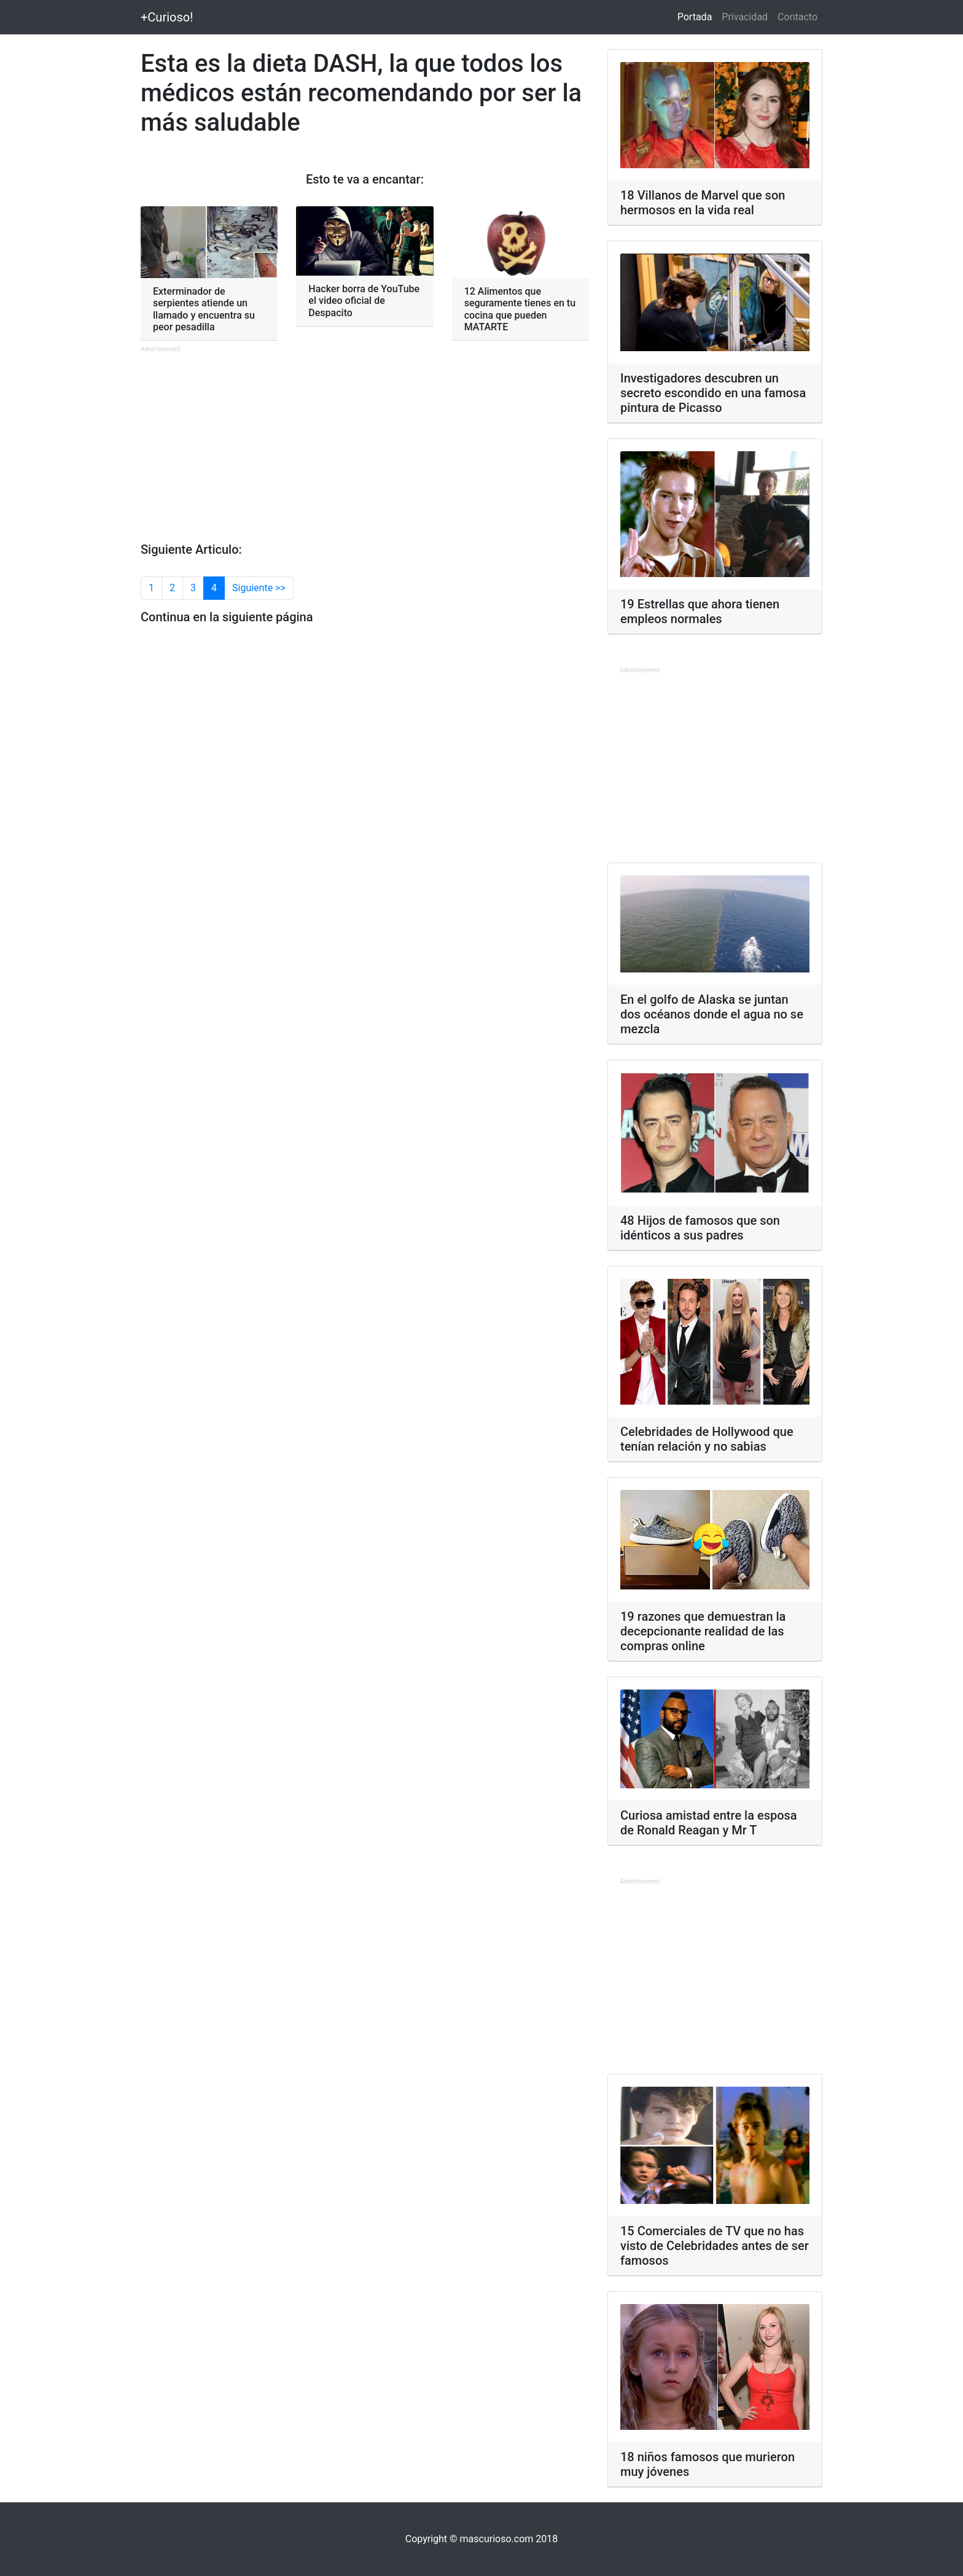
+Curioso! (167, 17)
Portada (697, 16)
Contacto (797, 17)
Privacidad (745, 17)
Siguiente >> (259, 588)
